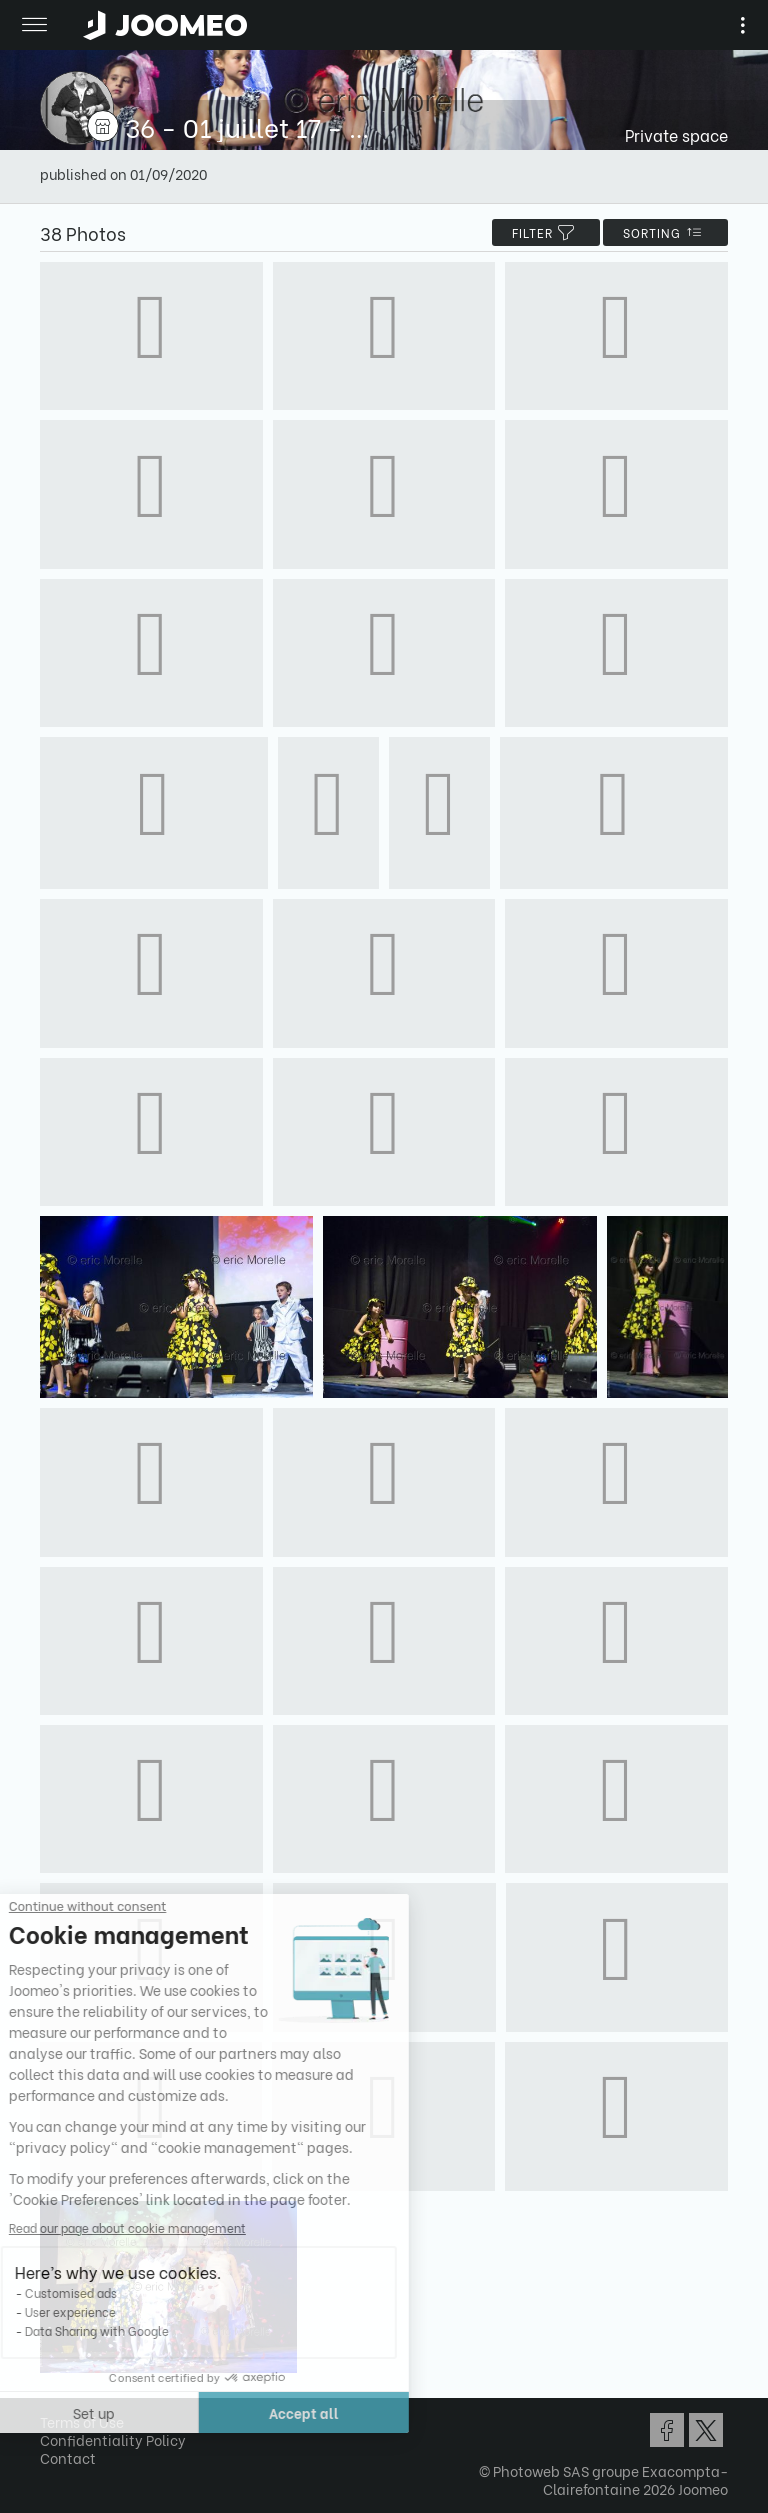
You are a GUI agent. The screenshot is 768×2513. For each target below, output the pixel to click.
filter (546, 232)
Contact (68, 2457)
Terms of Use (82, 2421)
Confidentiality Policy (113, 2439)
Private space (676, 134)
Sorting (665, 232)
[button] (53, 2410)
